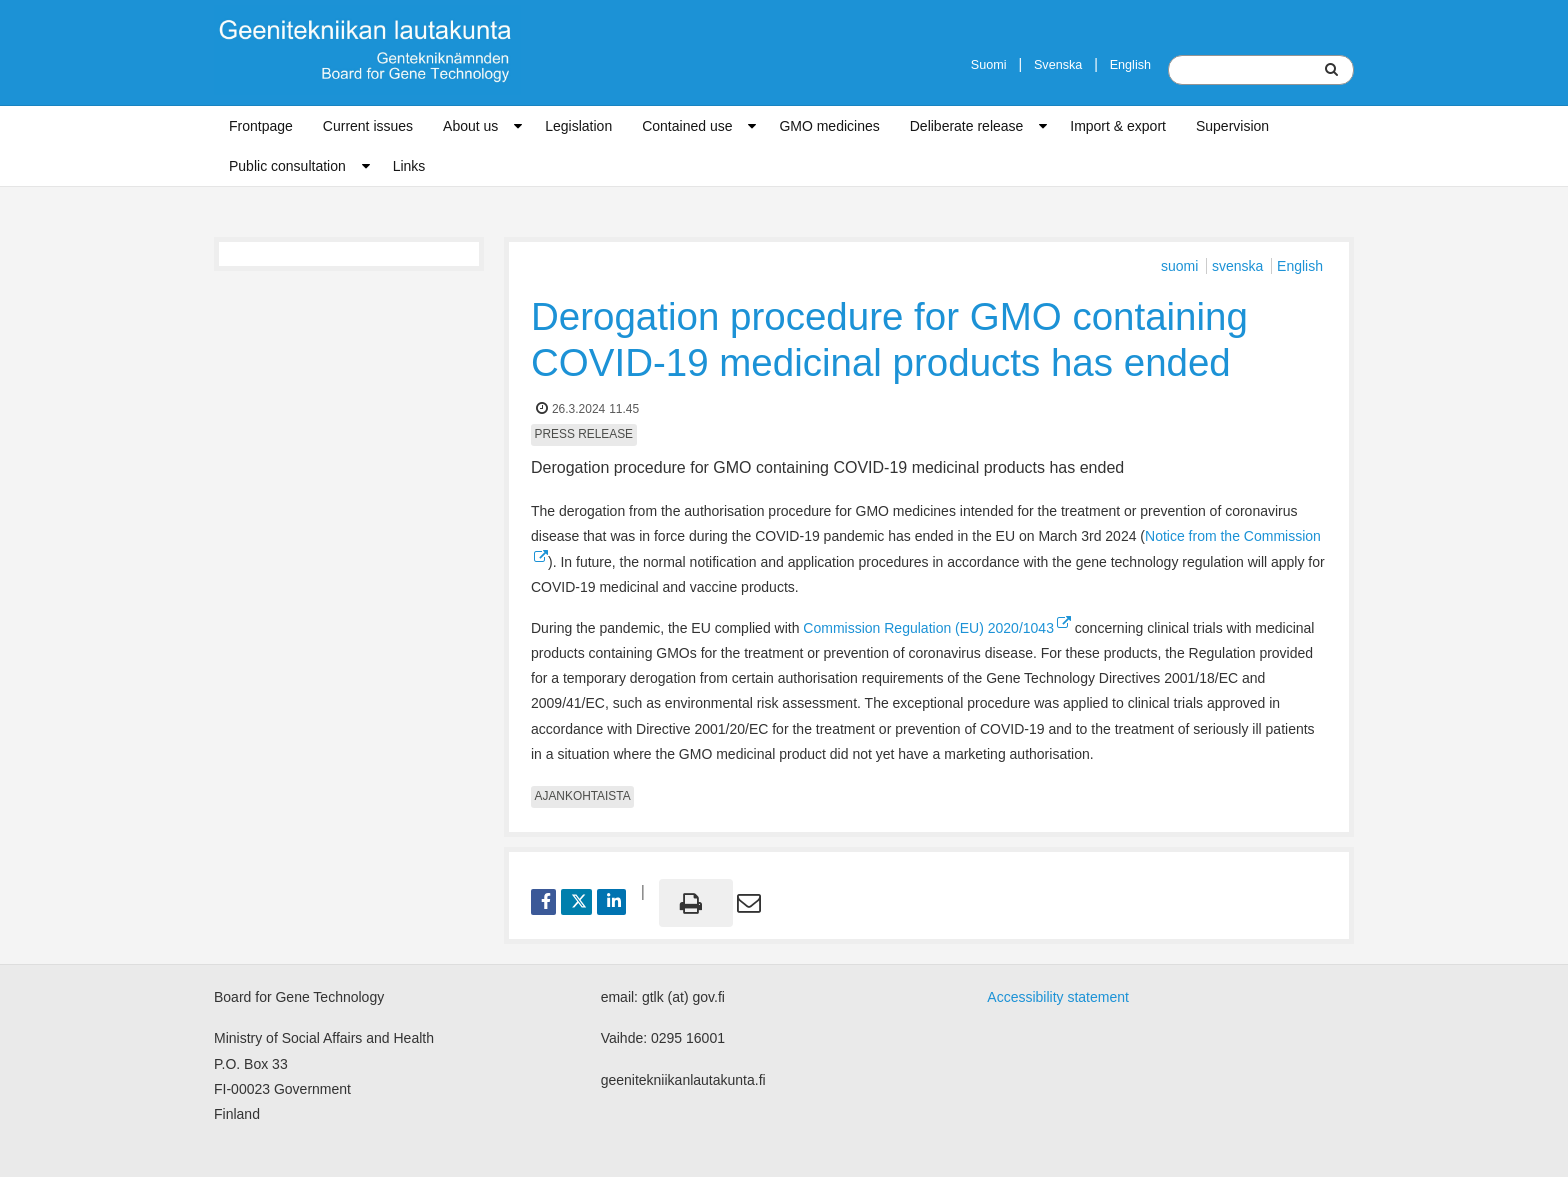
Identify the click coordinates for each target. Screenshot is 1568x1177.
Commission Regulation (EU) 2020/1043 (937, 628)
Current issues (368, 126)
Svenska (1058, 65)
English (1130, 65)
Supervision (1232, 126)
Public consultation (287, 166)
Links (409, 166)
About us (470, 126)
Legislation (578, 126)
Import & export (1118, 126)
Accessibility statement (1058, 997)
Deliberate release (967, 126)
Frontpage (261, 126)
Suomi (989, 65)
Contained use (687, 126)
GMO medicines (829, 126)
